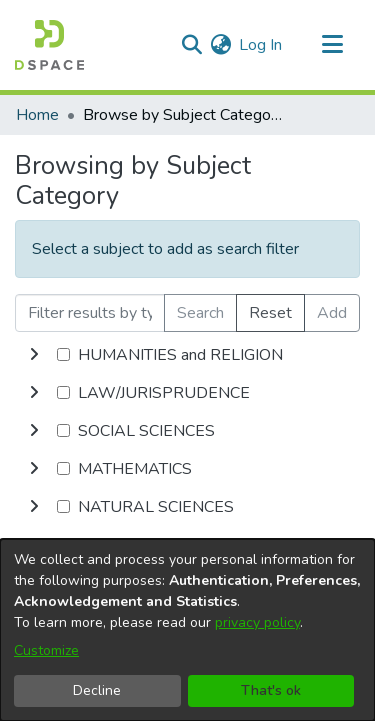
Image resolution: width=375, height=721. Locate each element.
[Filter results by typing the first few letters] (90, 313)
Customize (46, 650)
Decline (97, 690)
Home (37, 115)
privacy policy (257, 622)
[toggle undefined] (34, 355)
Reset (270, 313)
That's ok (271, 690)
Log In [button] (261, 45)
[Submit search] (191, 45)
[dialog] (187, 630)
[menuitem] (220, 45)
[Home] (49, 45)
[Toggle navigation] (332, 45)
